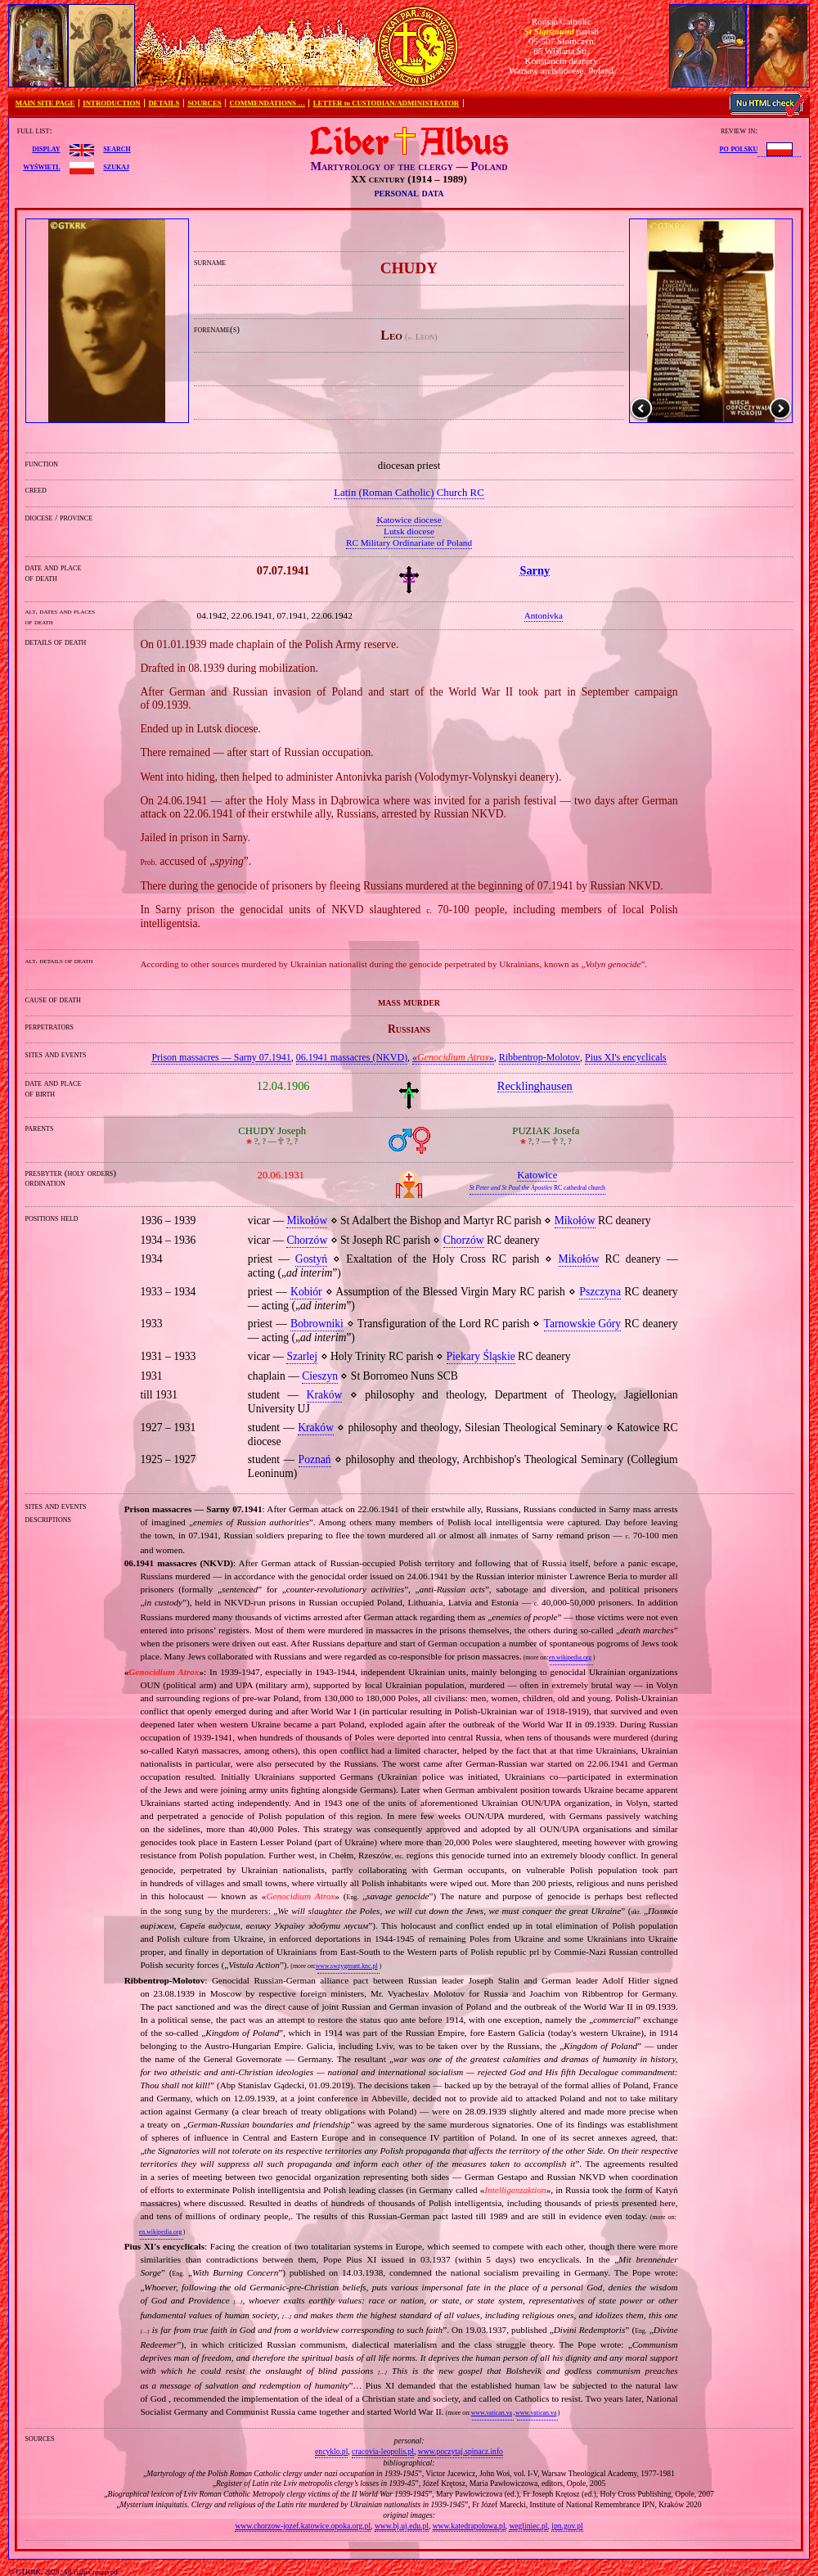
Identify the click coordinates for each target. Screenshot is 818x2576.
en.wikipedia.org (570, 1657)
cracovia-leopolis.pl (383, 2451)
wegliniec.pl (528, 2525)
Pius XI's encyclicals (625, 1057)
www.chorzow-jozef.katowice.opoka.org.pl (303, 2525)
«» (453, 1057)
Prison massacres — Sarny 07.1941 (220, 1057)
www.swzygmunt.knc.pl (347, 1966)
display (46, 148)
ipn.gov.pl (566, 2525)
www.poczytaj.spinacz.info (460, 2451)
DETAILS (163, 103)
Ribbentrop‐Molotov (539, 1057)
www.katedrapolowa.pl (469, 2525)
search (116, 148)
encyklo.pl (331, 2451)
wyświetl (41, 166)
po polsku (739, 148)
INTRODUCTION (111, 103)
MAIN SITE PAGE (45, 103)
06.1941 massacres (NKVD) (351, 1057)
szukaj (116, 166)
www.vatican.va (491, 2412)
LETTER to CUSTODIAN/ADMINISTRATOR (386, 103)
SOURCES (204, 103)
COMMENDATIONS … (267, 103)
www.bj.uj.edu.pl (402, 2525)
